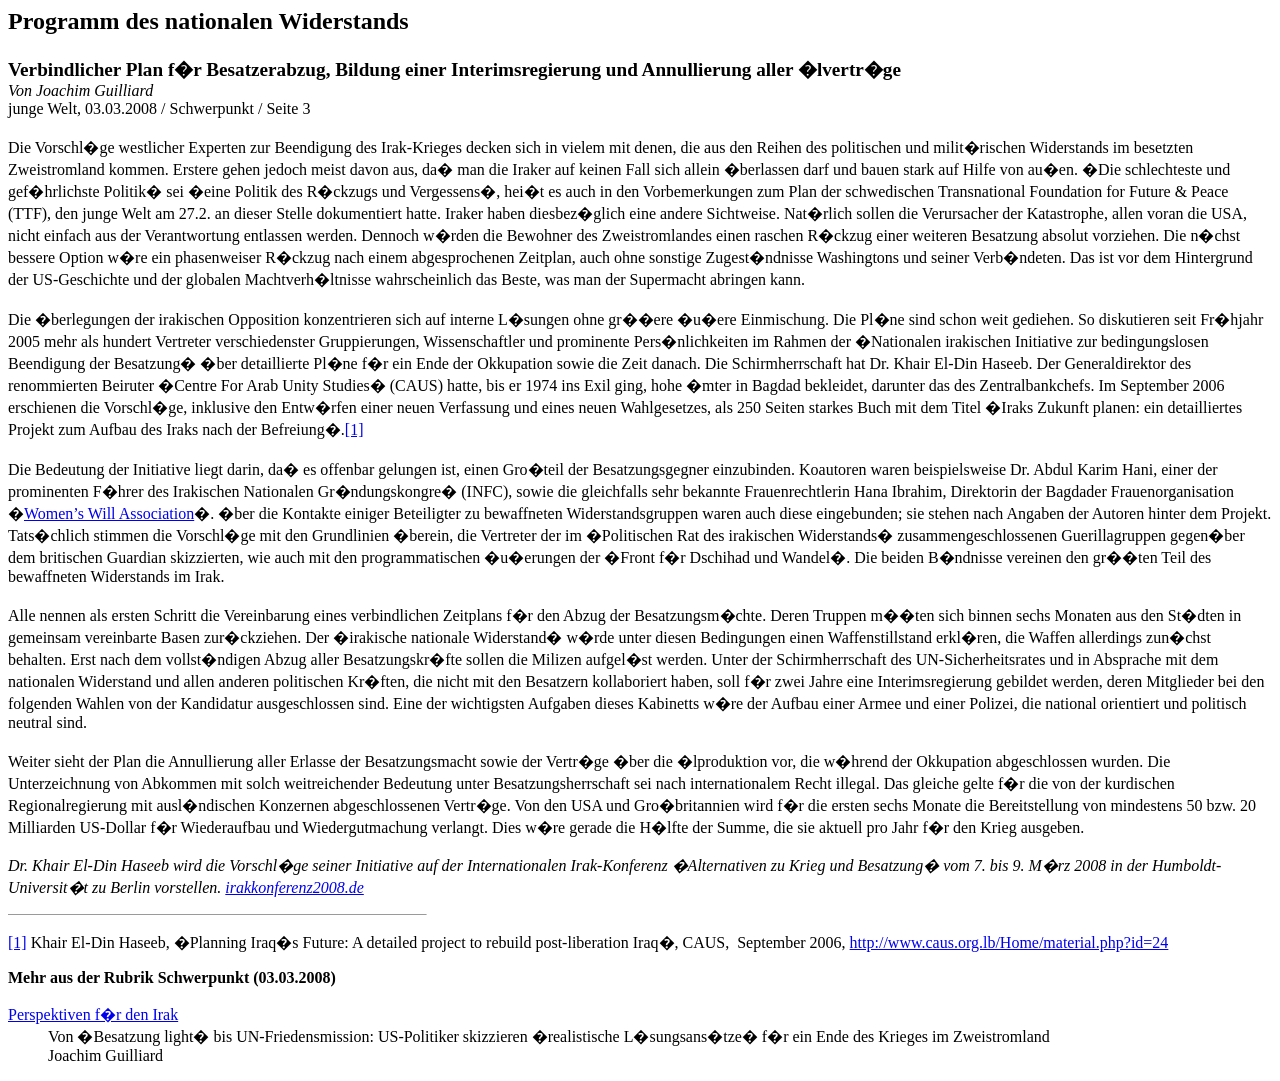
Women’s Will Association (109, 513)
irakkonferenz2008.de (294, 887)
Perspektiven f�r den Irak (93, 1014)
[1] (354, 429)
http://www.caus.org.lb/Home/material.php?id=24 (1009, 942)
